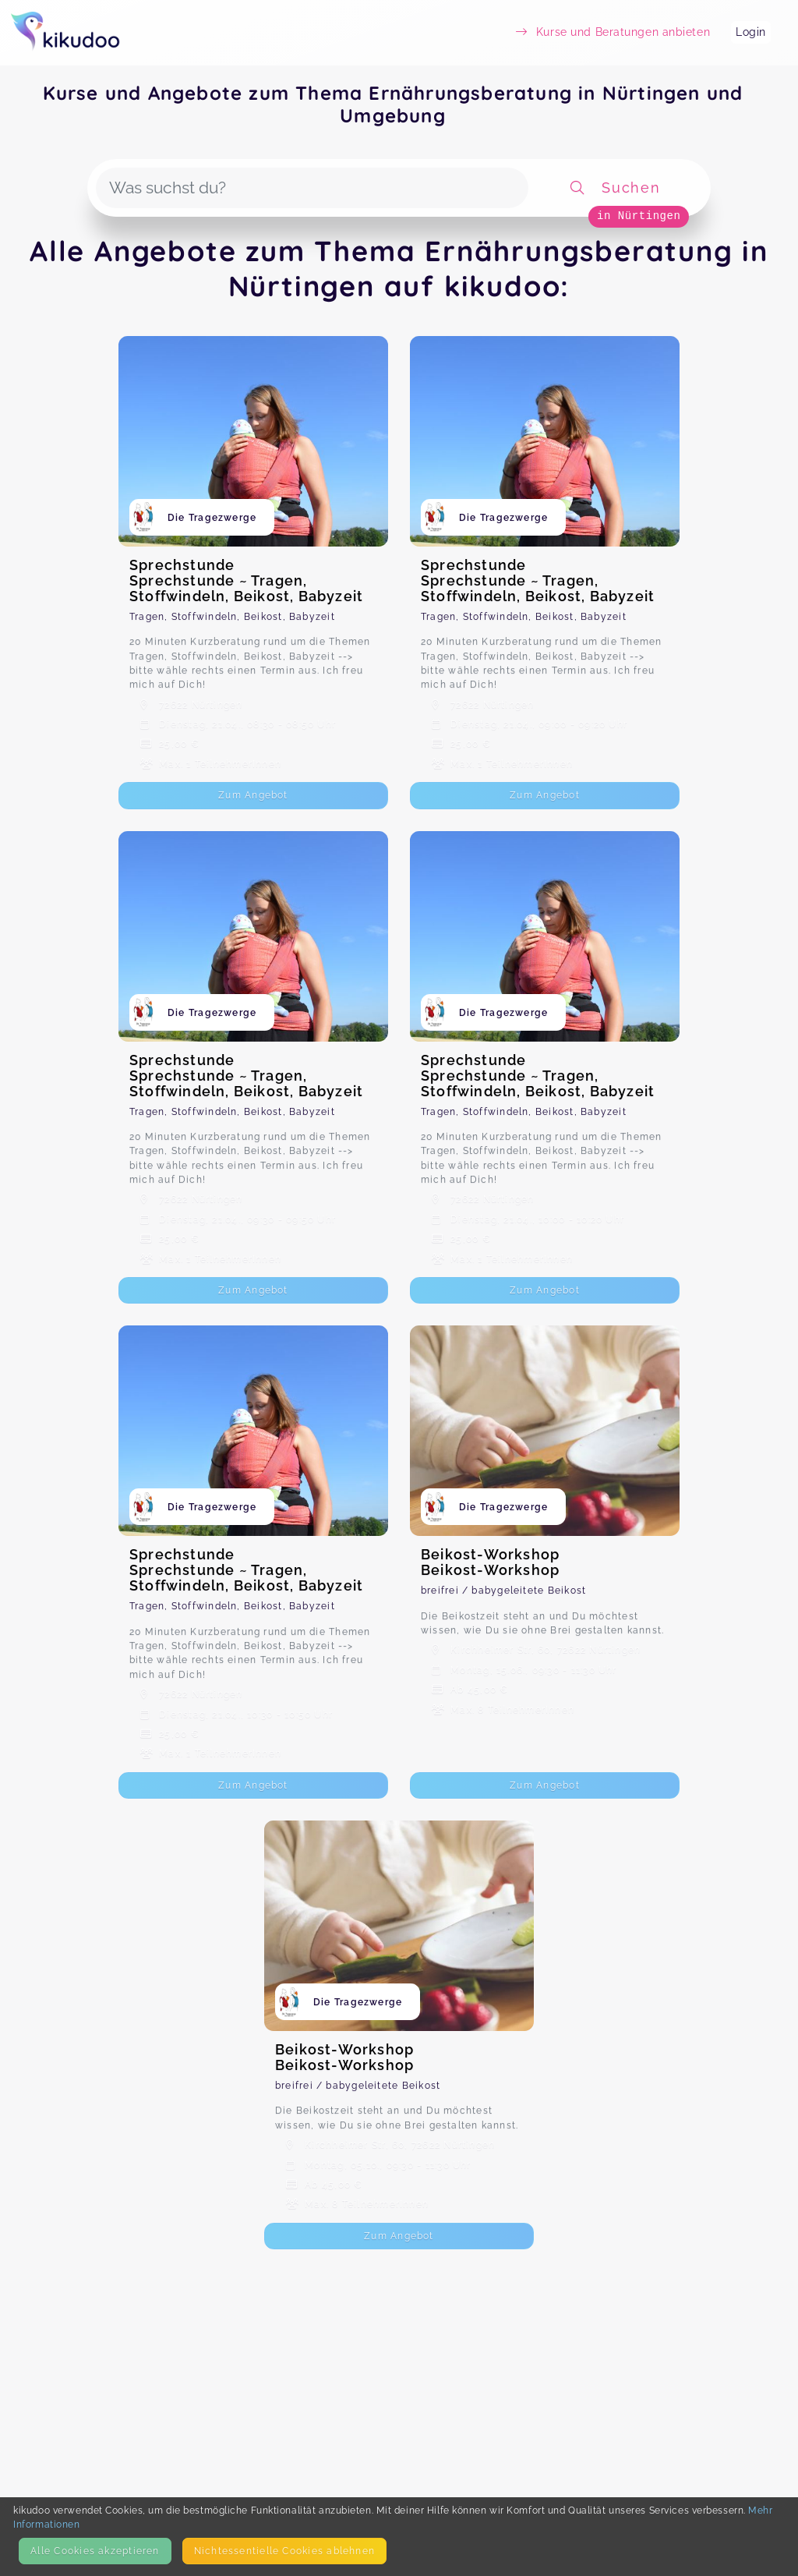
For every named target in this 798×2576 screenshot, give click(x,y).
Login (751, 32)
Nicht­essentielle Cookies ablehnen (284, 2551)
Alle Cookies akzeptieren (94, 2551)
